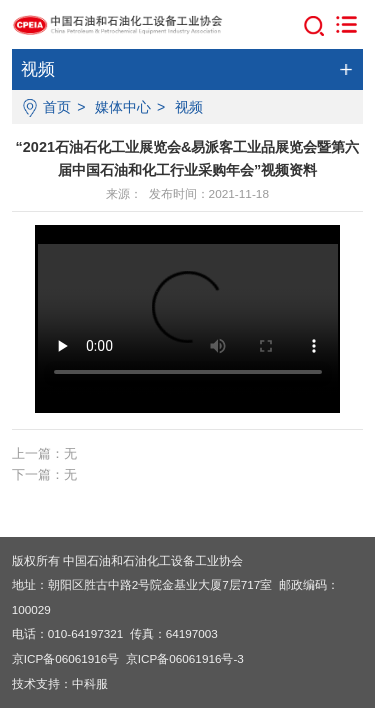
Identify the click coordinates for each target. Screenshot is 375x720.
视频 (189, 107)
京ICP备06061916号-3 (185, 658)
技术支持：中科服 (60, 683)
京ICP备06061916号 (66, 658)
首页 (57, 107)
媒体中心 (123, 107)
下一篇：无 (44, 474)
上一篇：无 (44, 453)
